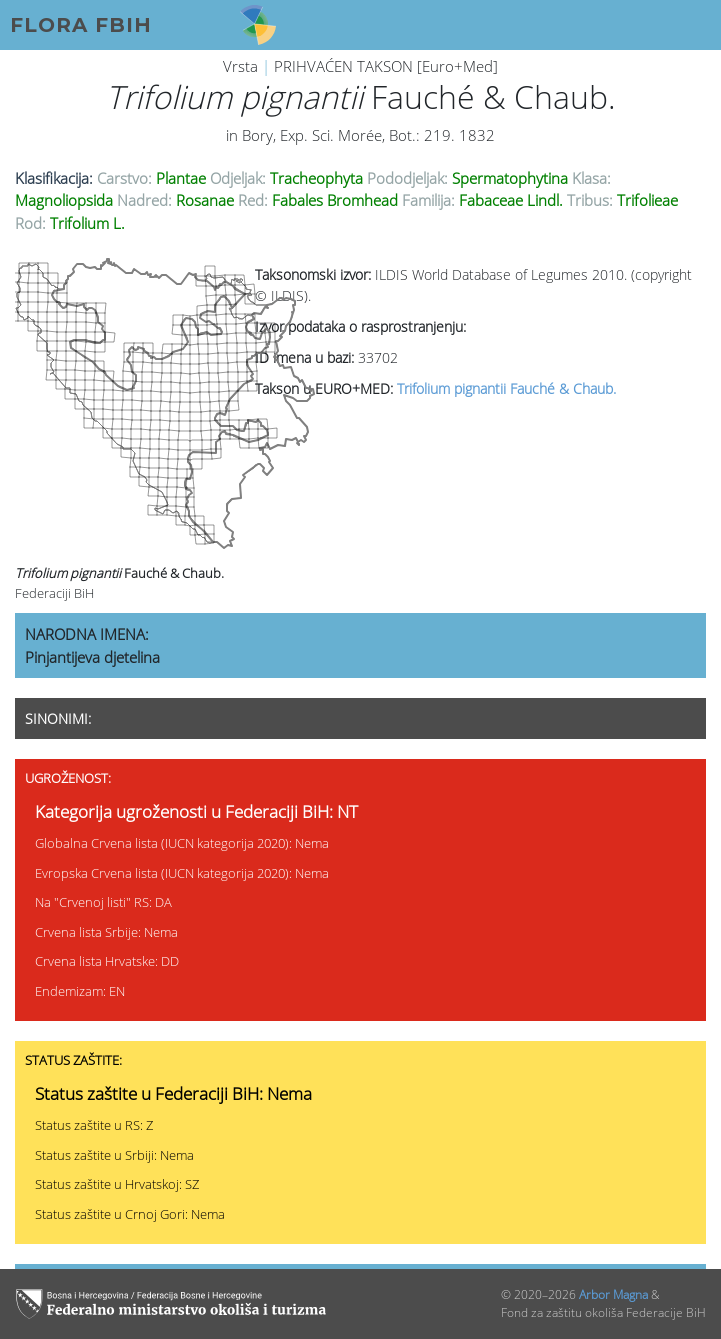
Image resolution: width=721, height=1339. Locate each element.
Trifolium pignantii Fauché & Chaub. (506, 388)
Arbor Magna (613, 1294)
